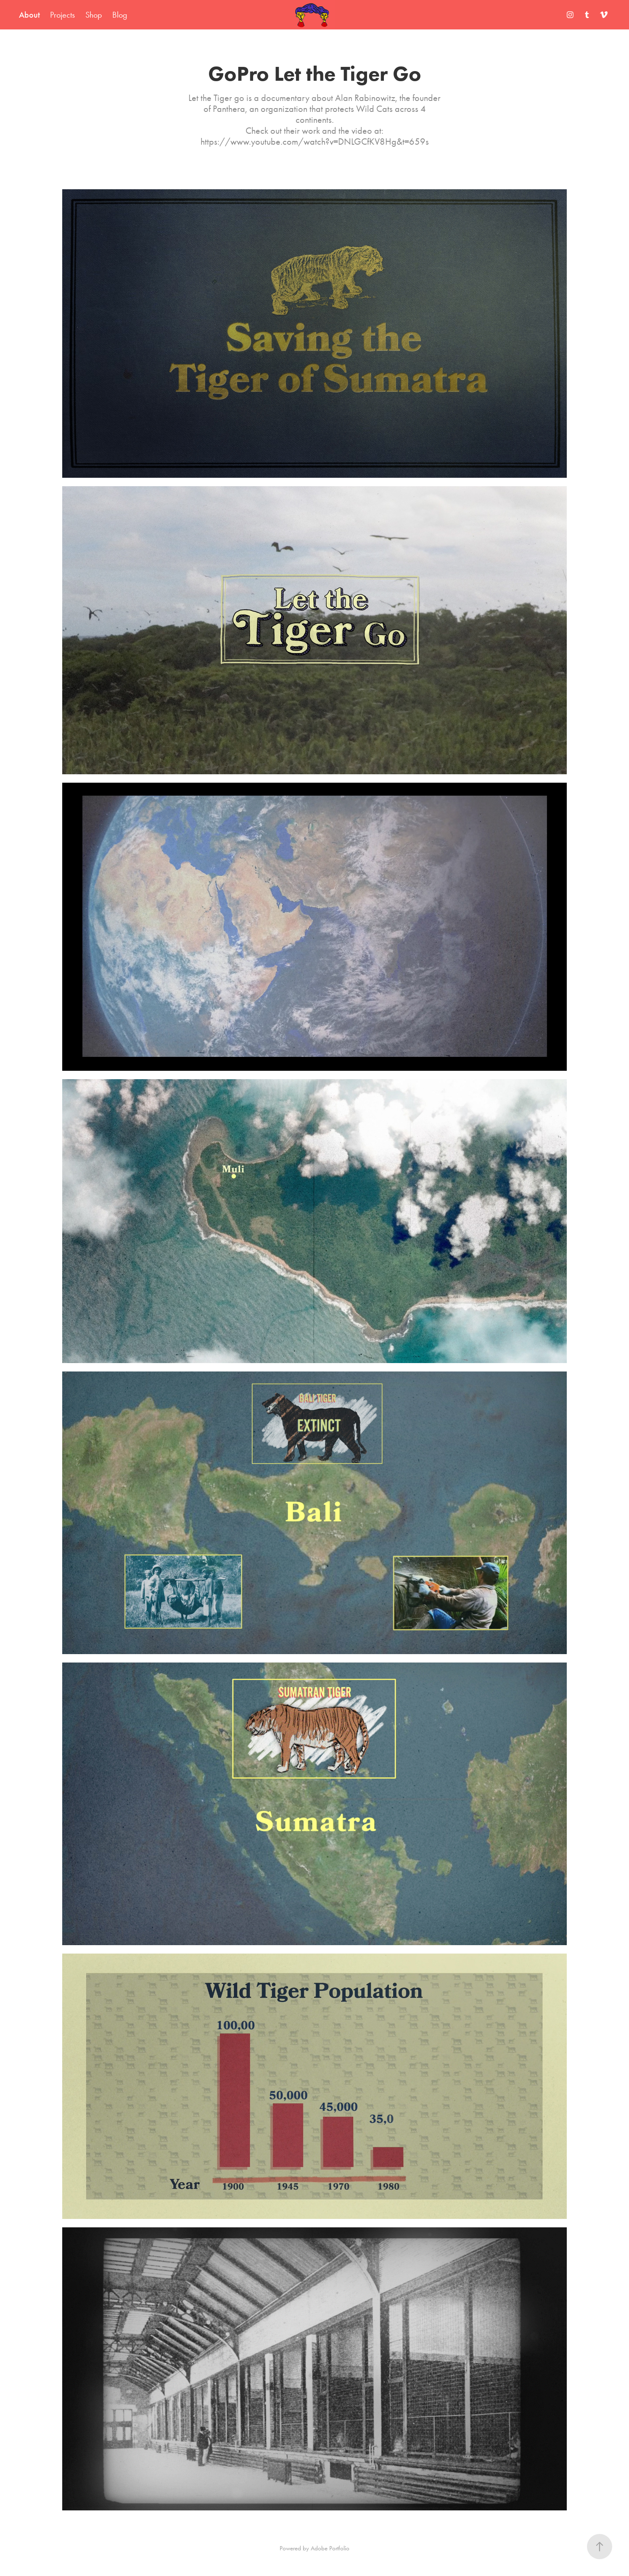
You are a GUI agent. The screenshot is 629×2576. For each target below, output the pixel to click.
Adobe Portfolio (330, 2548)
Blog (119, 15)
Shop (93, 15)
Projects (62, 15)
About (29, 15)
